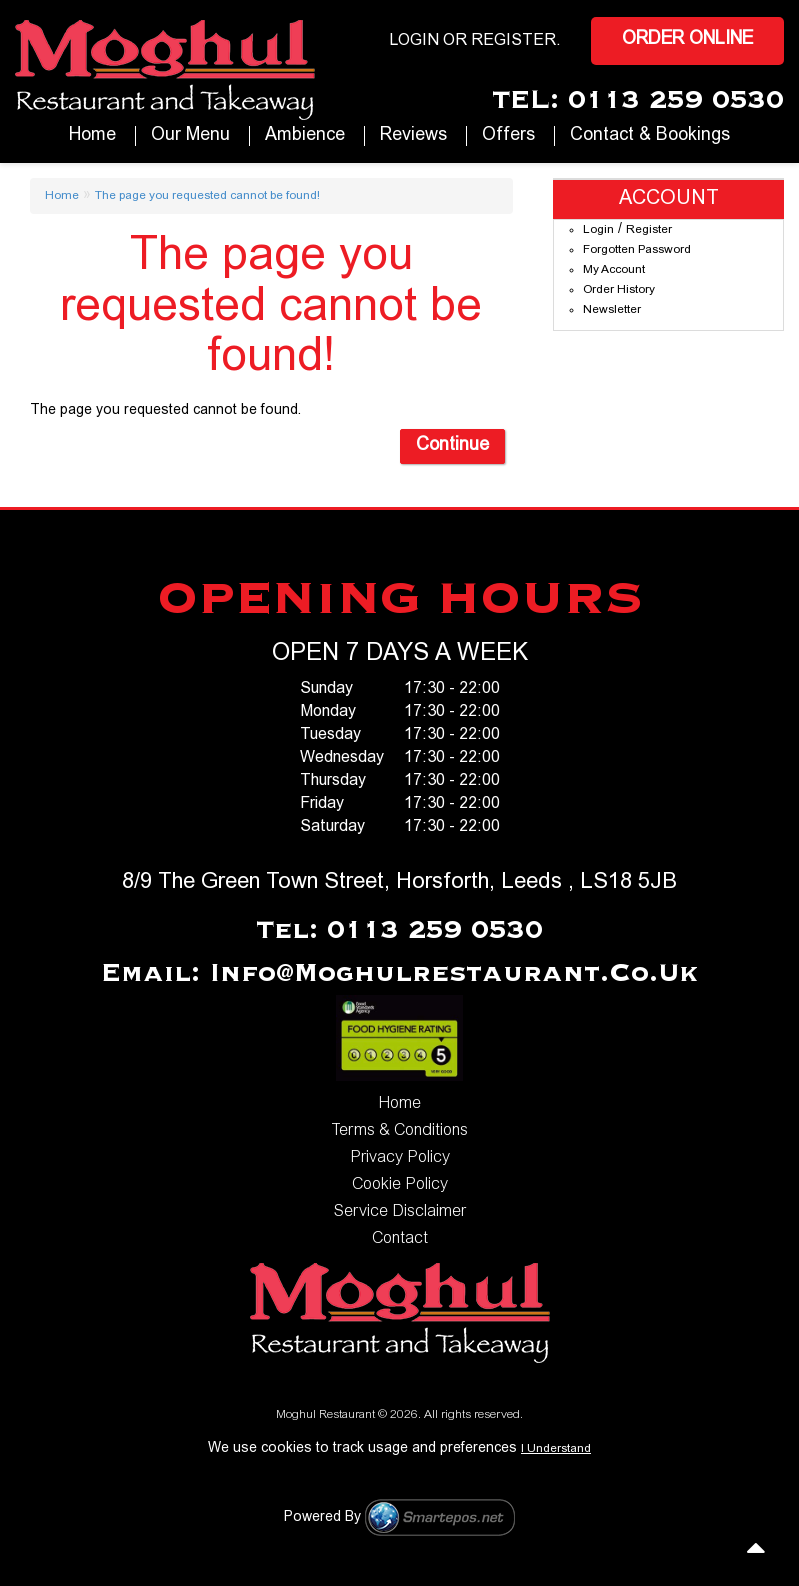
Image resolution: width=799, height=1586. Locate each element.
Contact (400, 1239)
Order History (619, 290)
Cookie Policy (400, 1185)
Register (513, 41)
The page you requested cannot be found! (207, 196)
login (414, 41)
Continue (452, 446)
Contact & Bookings (650, 136)
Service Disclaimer (400, 1212)
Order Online (687, 40)
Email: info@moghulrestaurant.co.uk (399, 974)
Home (92, 136)
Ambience (305, 136)
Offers (508, 136)
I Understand (556, 1449)
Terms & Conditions (399, 1131)
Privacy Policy (400, 1158)
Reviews (413, 136)
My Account (614, 270)
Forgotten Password (637, 250)
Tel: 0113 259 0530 (399, 931)
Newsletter (612, 310)
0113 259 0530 (676, 101)
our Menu (190, 136)
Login (598, 230)
